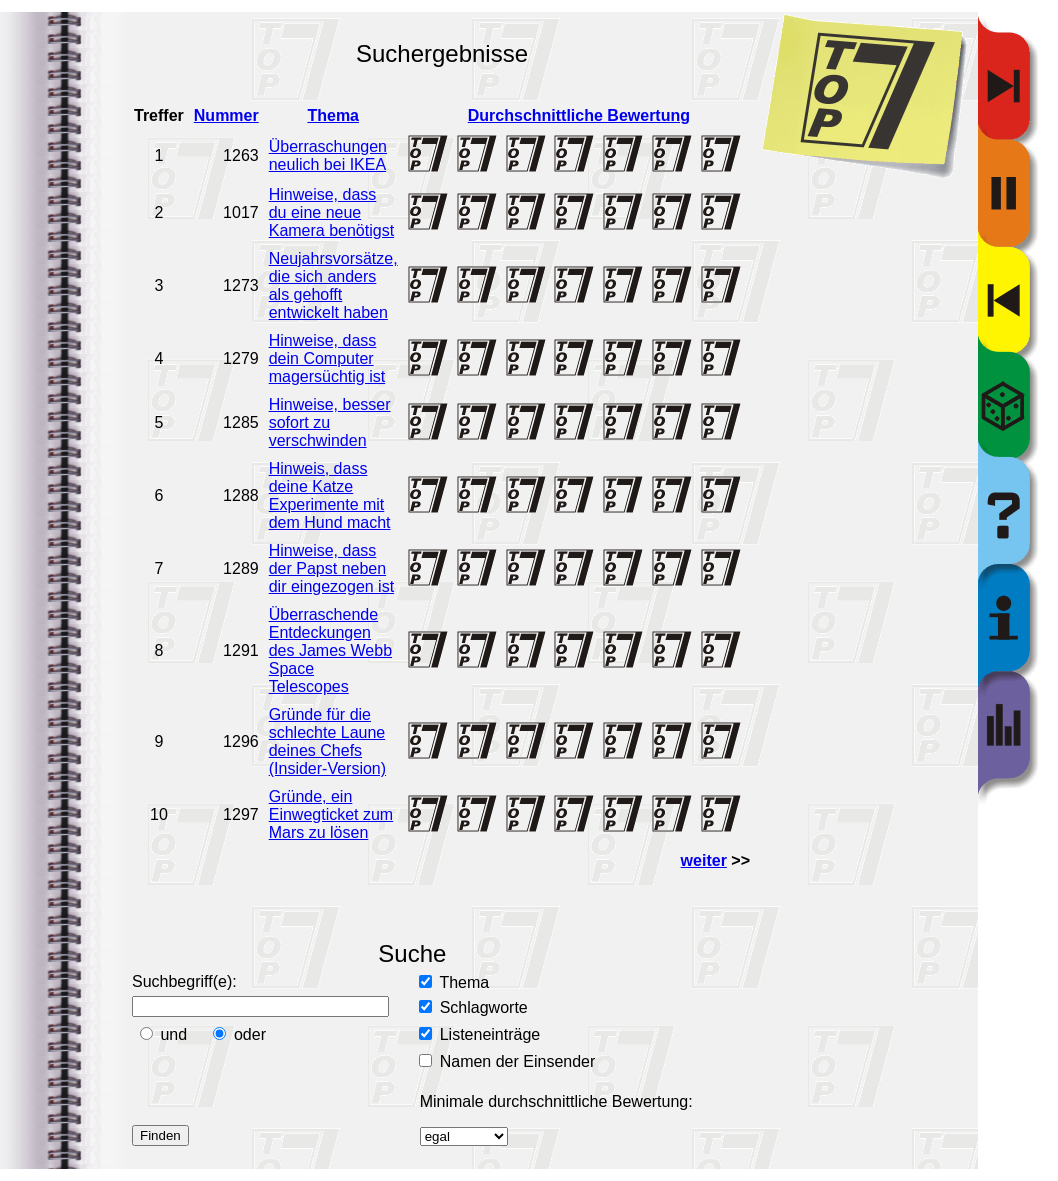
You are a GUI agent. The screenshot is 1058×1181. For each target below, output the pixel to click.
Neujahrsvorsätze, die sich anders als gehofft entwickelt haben (333, 285)
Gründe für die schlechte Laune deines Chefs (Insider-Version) (327, 741)
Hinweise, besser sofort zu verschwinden (330, 422)
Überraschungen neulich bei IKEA (328, 155)
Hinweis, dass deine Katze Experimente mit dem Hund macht (330, 495)
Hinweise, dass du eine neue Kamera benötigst (331, 212)
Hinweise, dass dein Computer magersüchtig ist (327, 358)
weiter (704, 860)
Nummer (226, 115)
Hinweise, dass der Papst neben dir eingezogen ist (331, 568)
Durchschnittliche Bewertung (579, 115)
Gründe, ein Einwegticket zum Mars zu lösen (331, 814)
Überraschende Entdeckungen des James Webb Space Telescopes (330, 650)
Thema (333, 115)
